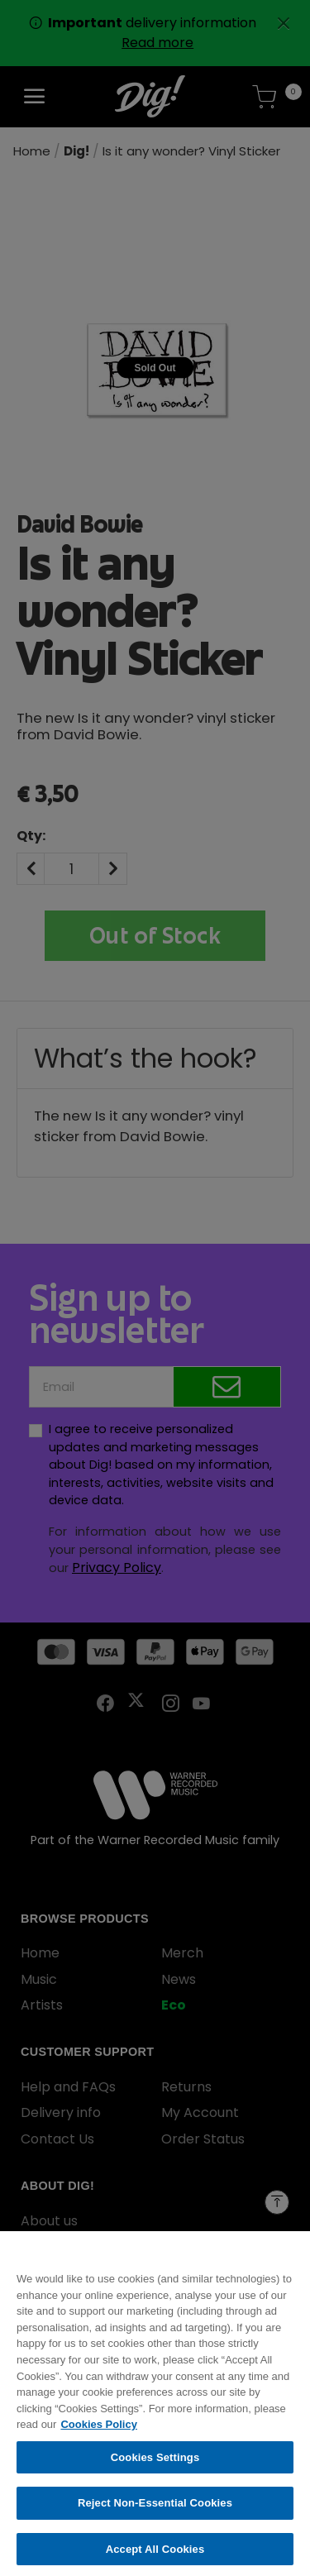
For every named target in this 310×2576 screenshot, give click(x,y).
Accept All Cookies (155, 2556)
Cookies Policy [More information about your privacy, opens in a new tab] (98, 2431)
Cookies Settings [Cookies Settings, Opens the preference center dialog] (155, 2465)
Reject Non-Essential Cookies (155, 2511)
